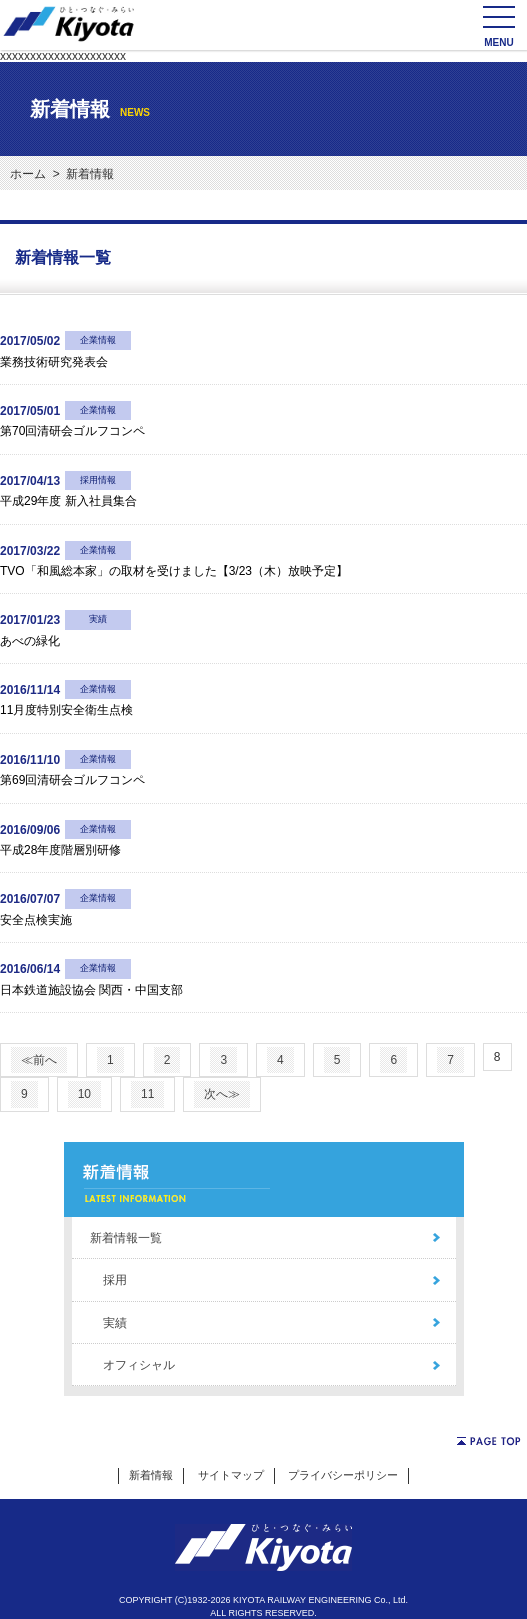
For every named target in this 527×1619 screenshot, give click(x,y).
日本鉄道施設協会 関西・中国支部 (91, 990)
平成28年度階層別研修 (60, 850)
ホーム (28, 174)
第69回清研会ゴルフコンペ (72, 780)
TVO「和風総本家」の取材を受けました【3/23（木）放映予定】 (174, 571)
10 (84, 1094)
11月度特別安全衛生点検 (66, 710)
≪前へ (39, 1060)
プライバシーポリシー (343, 1475)
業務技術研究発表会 (54, 362)
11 (147, 1094)
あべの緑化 (30, 641)
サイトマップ (231, 1475)
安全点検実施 (36, 920)
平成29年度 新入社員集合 (68, 501)
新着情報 (151, 1475)
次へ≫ (222, 1094)
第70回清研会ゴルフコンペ (72, 431)
